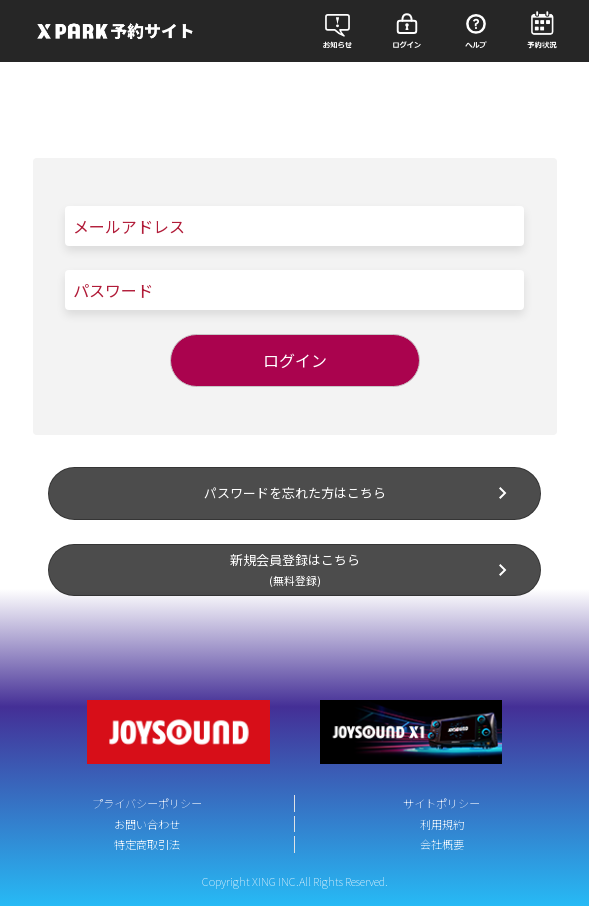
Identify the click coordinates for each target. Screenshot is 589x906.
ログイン (295, 360)
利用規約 (442, 824)
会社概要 (442, 844)
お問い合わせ (147, 824)
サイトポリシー (441, 803)
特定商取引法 (147, 844)
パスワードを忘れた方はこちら (360, 493)
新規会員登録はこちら (373, 569)
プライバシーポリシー (147, 803)
